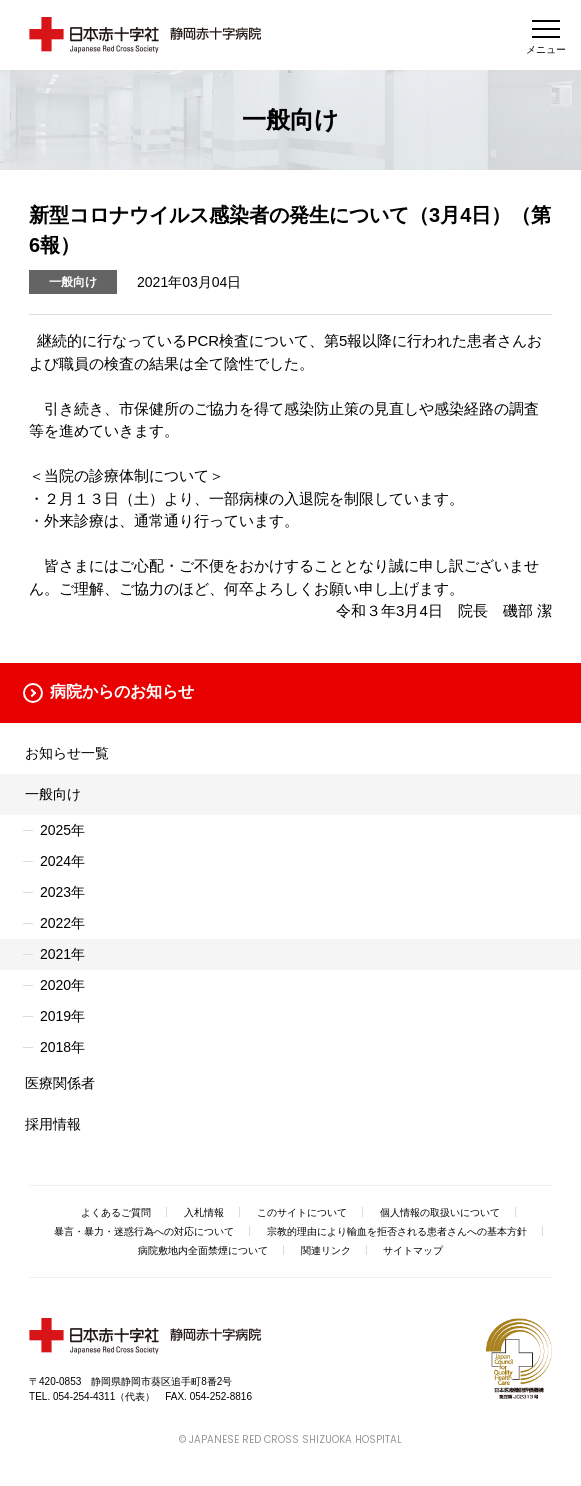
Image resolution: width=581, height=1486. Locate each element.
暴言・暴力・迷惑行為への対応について (144, 1231)
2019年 (62, 1016)
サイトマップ (413, 1250)
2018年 (62, 1047)
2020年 (62, 985)
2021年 (62, 954)
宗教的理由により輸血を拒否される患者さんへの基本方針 (397, 1231)
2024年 (62, 861)
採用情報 (53, 1124)
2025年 (62, 830)
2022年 (62, 923)
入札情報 (204, 1212)
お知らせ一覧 (67, 753)
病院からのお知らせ (122, 691)
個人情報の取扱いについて (440, 1212)
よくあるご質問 (116, 1212)
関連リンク (326, 1250)
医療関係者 (60, 1083)
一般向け (53, 794)
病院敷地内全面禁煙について (203, 1250)
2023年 (62, 892)
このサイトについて (302, 1212)
